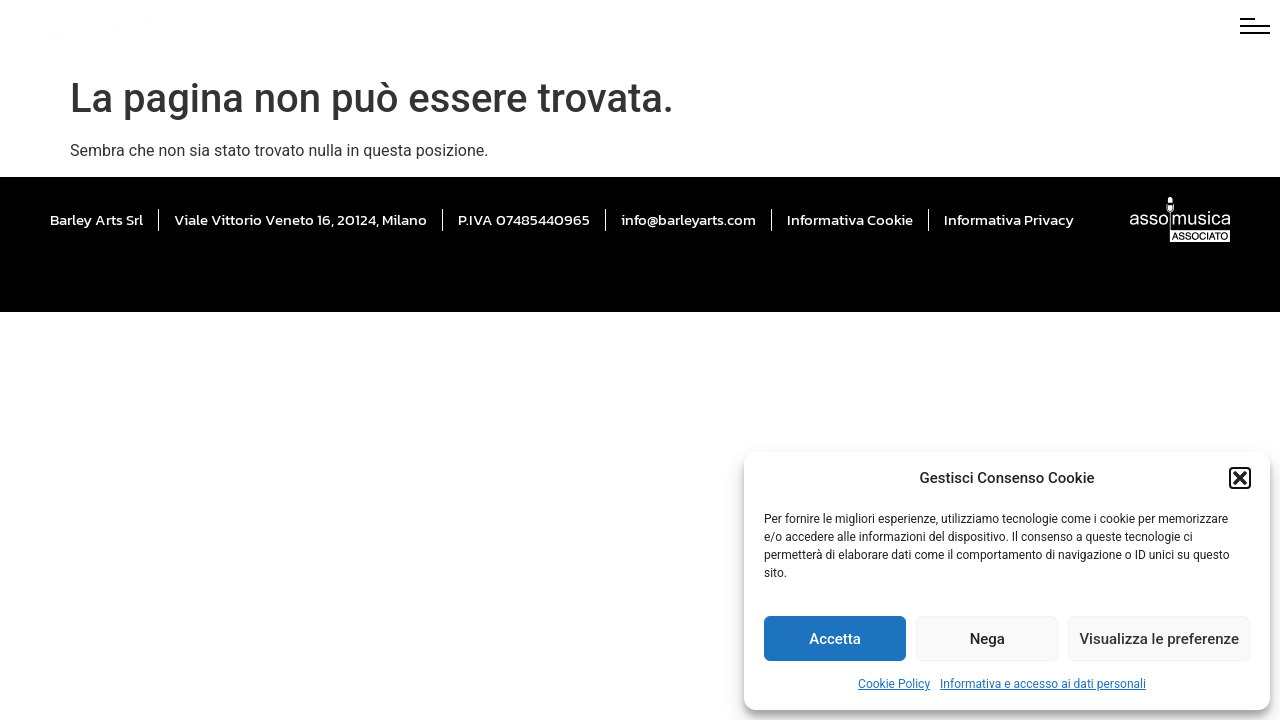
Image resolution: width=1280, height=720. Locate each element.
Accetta (835, 639)
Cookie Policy (894, 684)
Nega (987, 639)
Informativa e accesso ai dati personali (1043, 684)
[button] (1240, 478)
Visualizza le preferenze (1159, 639)
